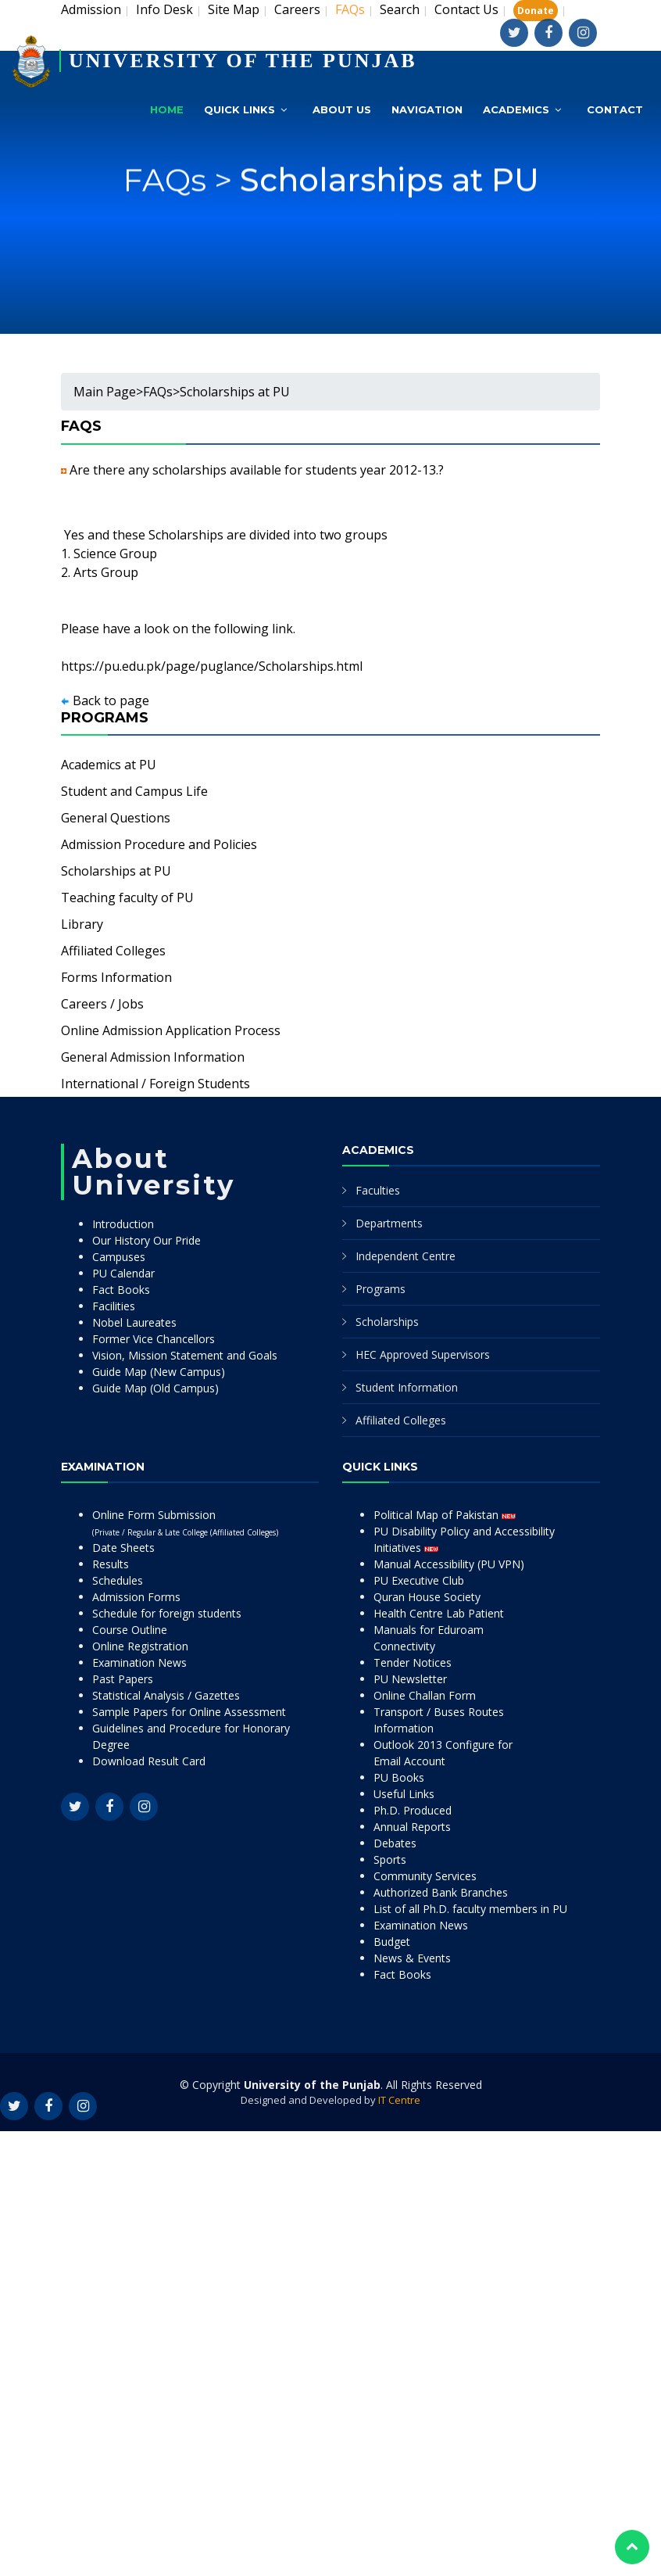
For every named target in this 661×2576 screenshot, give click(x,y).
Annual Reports (412, 1826)
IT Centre (399, 2100)
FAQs (158, 391)
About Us (342, 109)
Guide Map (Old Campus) (155, 1388)
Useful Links (403, 1793)
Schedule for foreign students (166, 1613)
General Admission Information (153, 1057)
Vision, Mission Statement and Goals (184, 1355)
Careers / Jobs (102, 1003)
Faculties (378, 1190)
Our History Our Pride (146, 1240)
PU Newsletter (410, 1678)
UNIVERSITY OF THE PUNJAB (243, 60)
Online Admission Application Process (170, 1030)
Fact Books (121, 1289)
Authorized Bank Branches (440, 1892)
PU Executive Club (418, 1580)
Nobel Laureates (134, 1322)
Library (82, 924)
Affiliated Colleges (113, 950)
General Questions (115, 817)
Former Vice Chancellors (153, 1338)
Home (167, 109)
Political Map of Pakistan (444, 1514)
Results (110, 1564)
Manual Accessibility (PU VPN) (448, 1564)
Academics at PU (108, 764)
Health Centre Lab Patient (438, 1613)
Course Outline (129, 1629)
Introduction (123, 1223)
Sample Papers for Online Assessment (189, 1711)
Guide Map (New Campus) (158, 1371)
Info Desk (164, 9)
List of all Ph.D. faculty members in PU (470, 1908)
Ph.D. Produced (412, 1810)
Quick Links (239, 109)
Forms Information (116, 977)
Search (400, 9)
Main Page (104, 391)
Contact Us (466, 9)
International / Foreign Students (155, 1083)
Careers (297, 9)
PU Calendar (123, 1273)
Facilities (113, 1306)
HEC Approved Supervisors (423, 1354)
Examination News (139, 1662)
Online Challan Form (424, 1695)
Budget (391, 1941)
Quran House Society (427, 1596)
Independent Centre (406, 1256)
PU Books (398, 1777)
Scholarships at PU (389, 171)
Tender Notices (412, 1662)
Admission (91, 9)
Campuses (118, 1256)
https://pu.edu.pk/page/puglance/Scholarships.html (212, 666)
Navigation (427, 109)
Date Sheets (123, 1547)
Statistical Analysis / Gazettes (166, 1695)
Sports (389, 1859)
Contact (615, 109)
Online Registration (140, 1646)
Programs (381, 1288)
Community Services (425, 1875)
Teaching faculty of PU (127, 897)
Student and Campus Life (134, 791)
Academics (516, 109)
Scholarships (387, 1321)
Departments (389, 1223)
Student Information (407, 1387)
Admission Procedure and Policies (159, 844)
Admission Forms (136, 1596)
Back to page (111, 700)
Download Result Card (148, 1761)
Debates (394, 1843)
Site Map (233, 9)
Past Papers (122, 1678)
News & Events (412, 1958)
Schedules (117, 1580)
